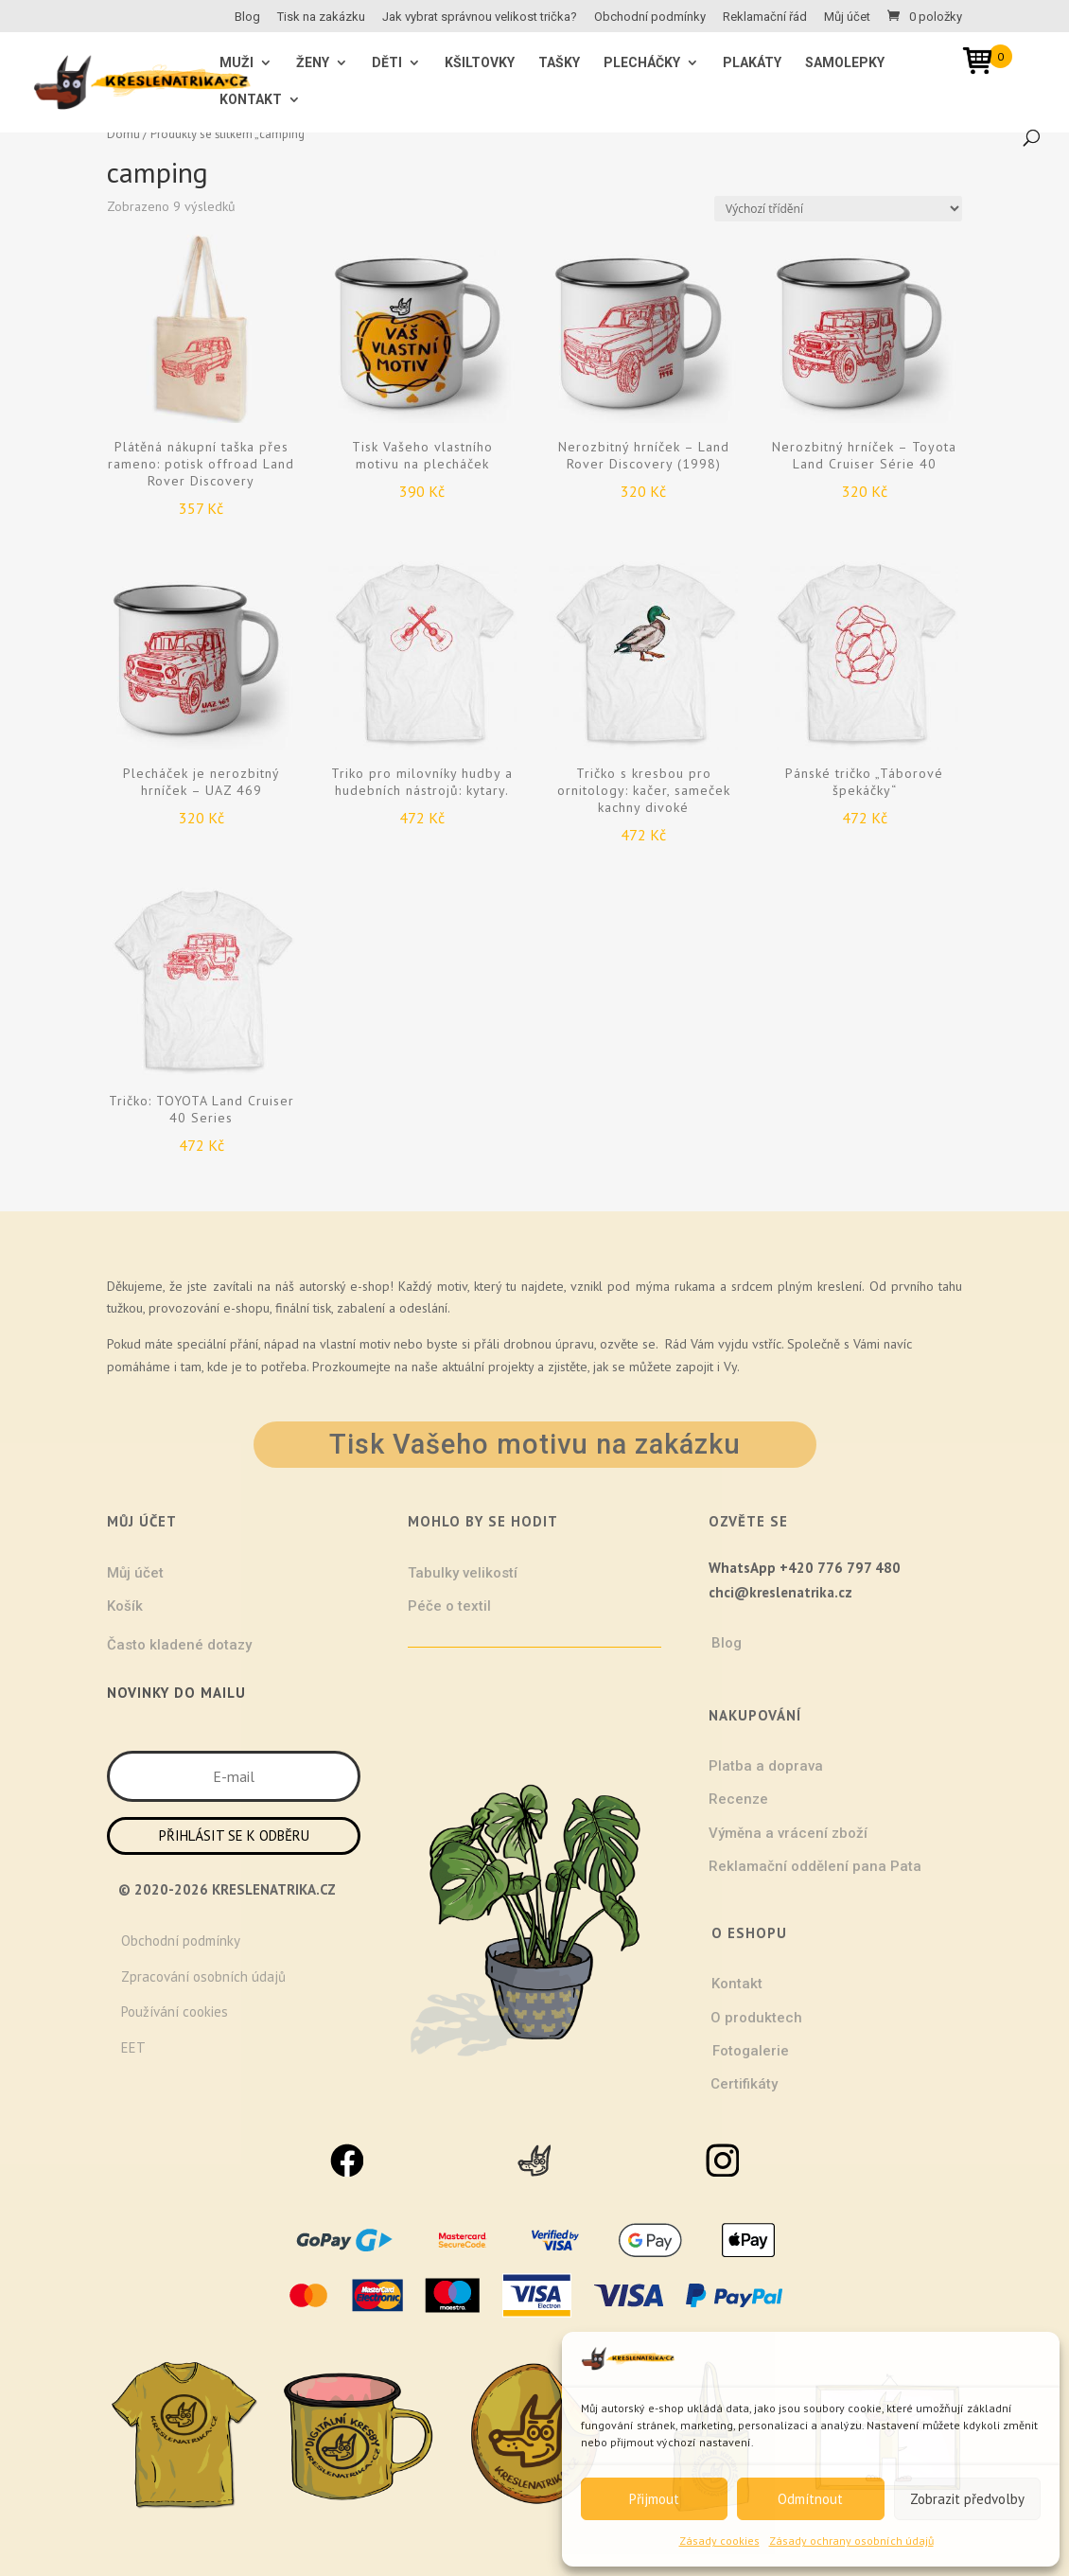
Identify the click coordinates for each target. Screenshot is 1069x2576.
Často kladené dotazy (179, 1644)
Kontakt (250, 100)
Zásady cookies (719, 2540)
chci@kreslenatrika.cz (780, 1592)
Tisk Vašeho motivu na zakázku (535, 1444)
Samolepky (845, 63)
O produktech (756, 2017)
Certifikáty (744, 2083)
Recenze (738, 1799)
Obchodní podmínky (650, 17)
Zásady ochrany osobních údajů (851, 2540)
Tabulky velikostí (462, 1572)
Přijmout (654, 2499)
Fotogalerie (750, 2050)
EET (133, 2047)
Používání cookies (174, 2011)
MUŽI (236, 63)
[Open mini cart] (984, 64)
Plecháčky (642, 63)
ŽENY (312, 63)
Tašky (559, 63)
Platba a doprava (766, 1765)
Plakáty (752, 63)
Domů (123, 134)
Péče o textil (449, 1605)
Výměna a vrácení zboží (788, 1833)
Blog (247, 17)
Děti (387, 63)
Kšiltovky (480, 63)
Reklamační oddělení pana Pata (815, 1866)
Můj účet (847, 17)
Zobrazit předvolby (967, 2499)
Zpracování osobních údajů (203, 1976)
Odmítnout (810, 2499)
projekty (511, 1366)
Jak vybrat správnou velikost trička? (479, 17)
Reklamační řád (765, 17)
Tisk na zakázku (321, 17)
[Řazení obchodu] (838, 208)
